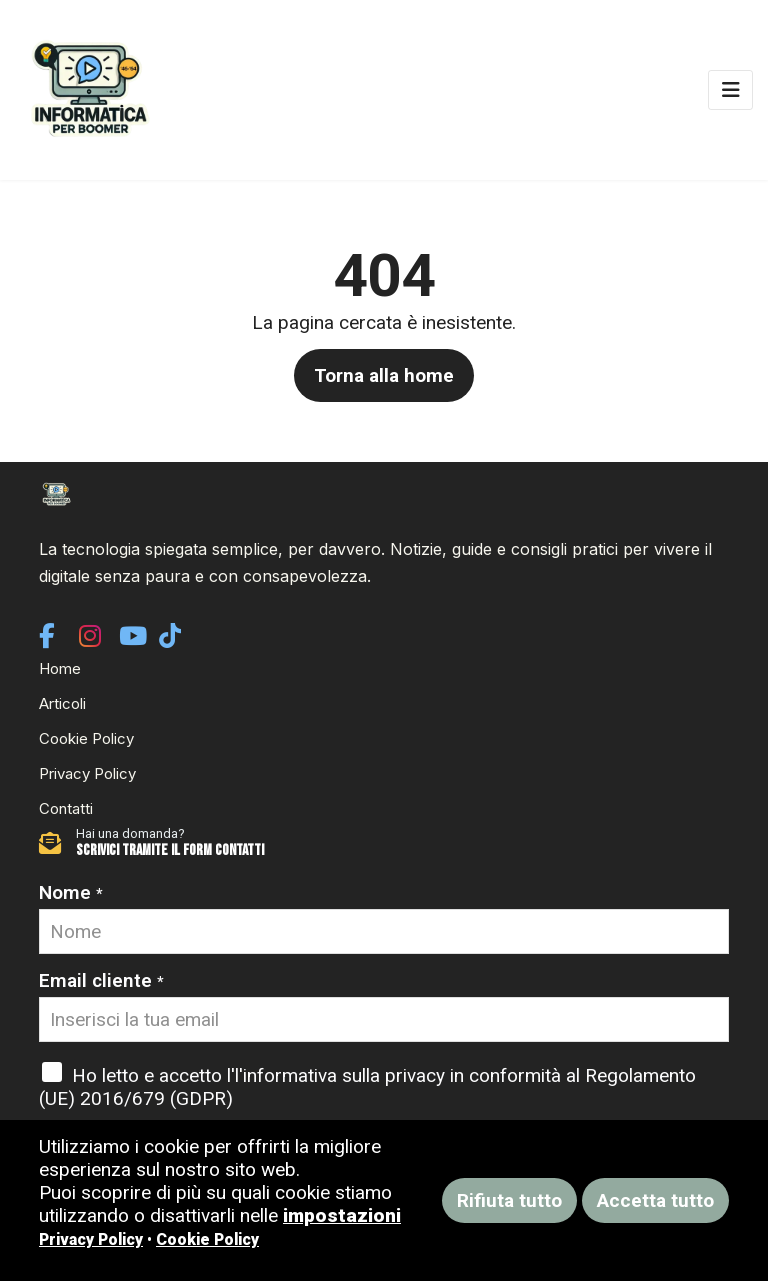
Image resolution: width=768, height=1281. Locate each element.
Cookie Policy (86, 738)
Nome (71, 892)
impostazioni (342, 1215)
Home (60, 668)
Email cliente (101, 980)
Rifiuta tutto (509, 1200)
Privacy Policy (87, 773)
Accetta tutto (655, 1200)
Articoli (62, 703)
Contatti (66, 808)
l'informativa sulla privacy (340, 1075)
